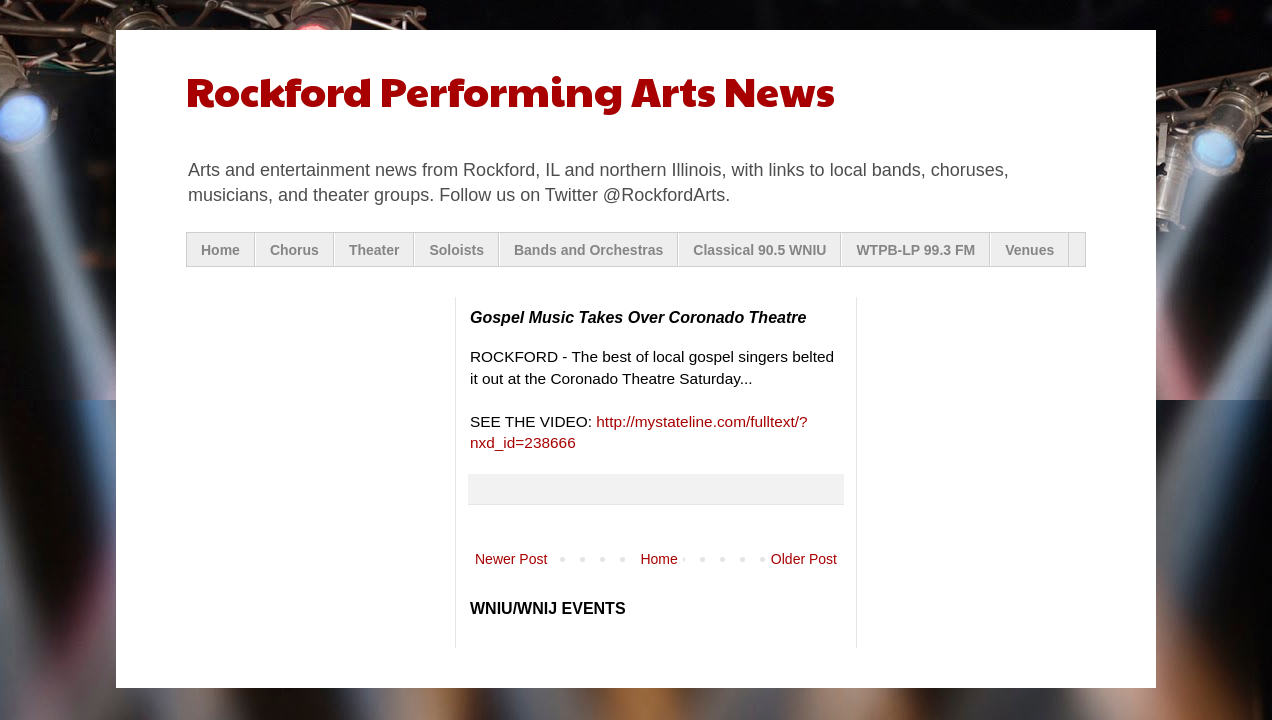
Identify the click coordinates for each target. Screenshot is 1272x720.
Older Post (804, 559)
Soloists (456, 250)
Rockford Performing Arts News (510, 89)
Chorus (294, 250)
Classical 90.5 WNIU (759, 250)
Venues (1029, 250)
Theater (374, 250)
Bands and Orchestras (588, 250)
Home (220, 250)
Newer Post (511, 559)
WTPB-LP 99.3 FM (915, 250)
